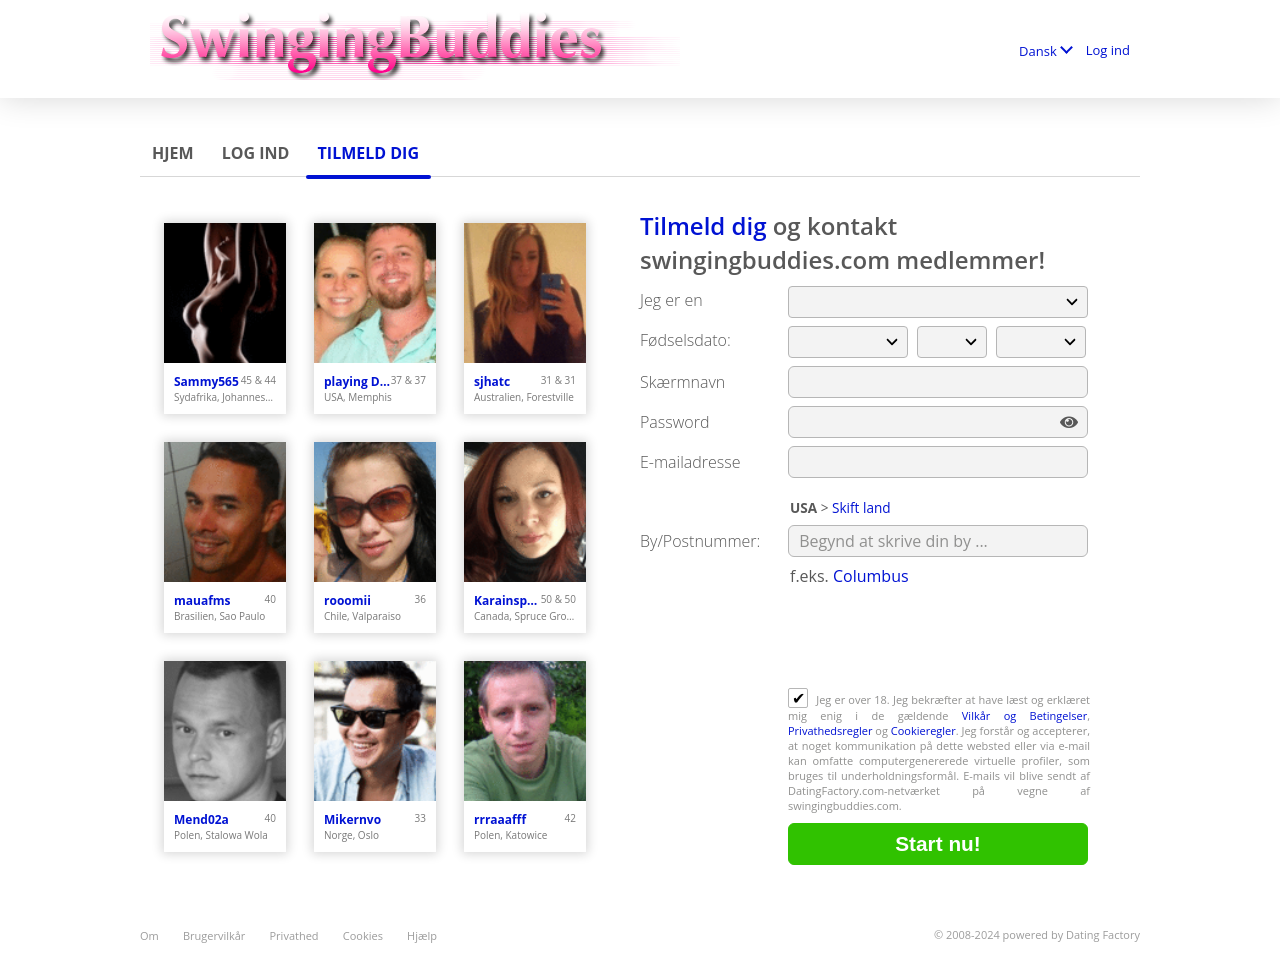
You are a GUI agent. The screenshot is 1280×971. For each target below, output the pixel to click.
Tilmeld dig (368, 153)
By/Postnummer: (700, 541)
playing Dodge (357, 381)
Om (149, 935)
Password (674, 422)
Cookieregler (923, 730)
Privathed (294, 935)
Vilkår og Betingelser (1024, 715)
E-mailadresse (690, 462)
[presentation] (940, 639)
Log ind (1108, 50)
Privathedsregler (830, 730)
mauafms (202, 600)
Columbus (871, 576)
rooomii (347, 600)
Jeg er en (671, 300)
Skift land (861, 507)
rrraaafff (500, 819)
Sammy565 (206, 381)
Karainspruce (507, 600)
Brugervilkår (214, 935)
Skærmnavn (682, 382)
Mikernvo (352, 819)
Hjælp (422, 935)
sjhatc (492, 381)
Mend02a (201, 819)
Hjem (173, 153)
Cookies (363, 935)
